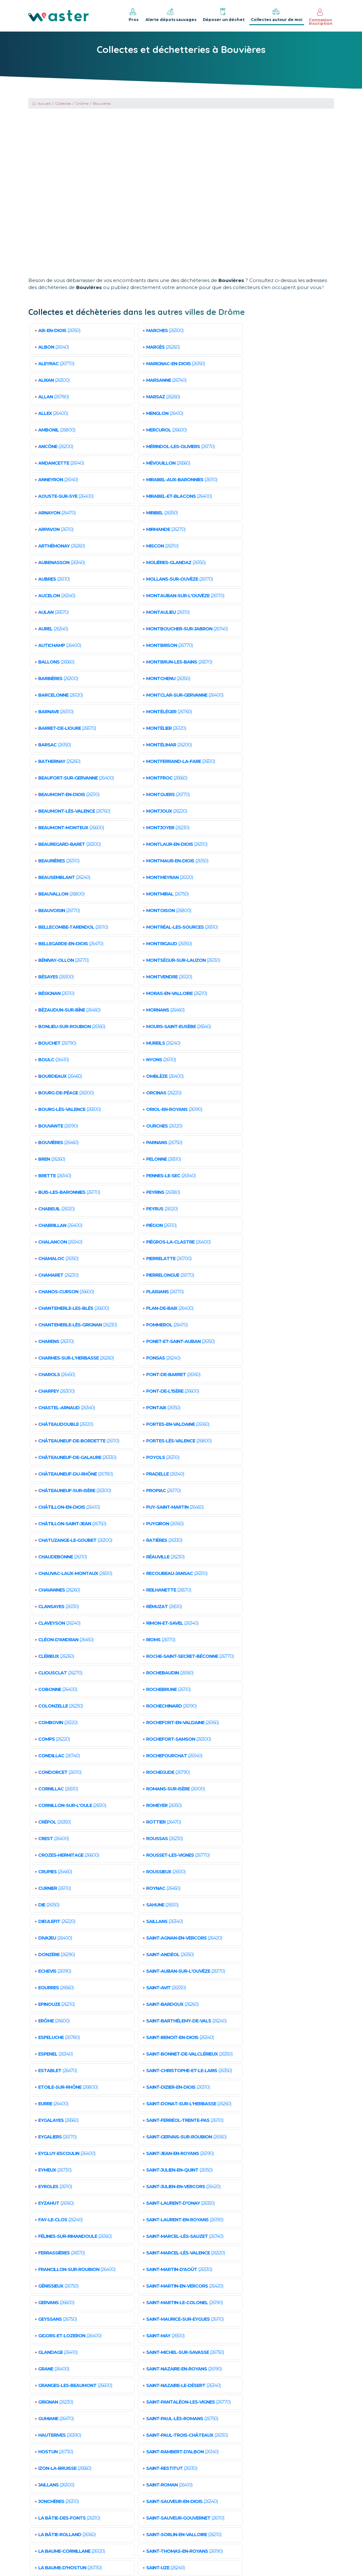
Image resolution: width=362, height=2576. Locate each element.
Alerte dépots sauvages (171, 14)
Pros (133, 14)
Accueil (41, 103)
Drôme (82, 103)
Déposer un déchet (224, 14)
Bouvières (102, 103)
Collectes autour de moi (276, 14)
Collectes (63, 103)
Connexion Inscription (320, 17)
